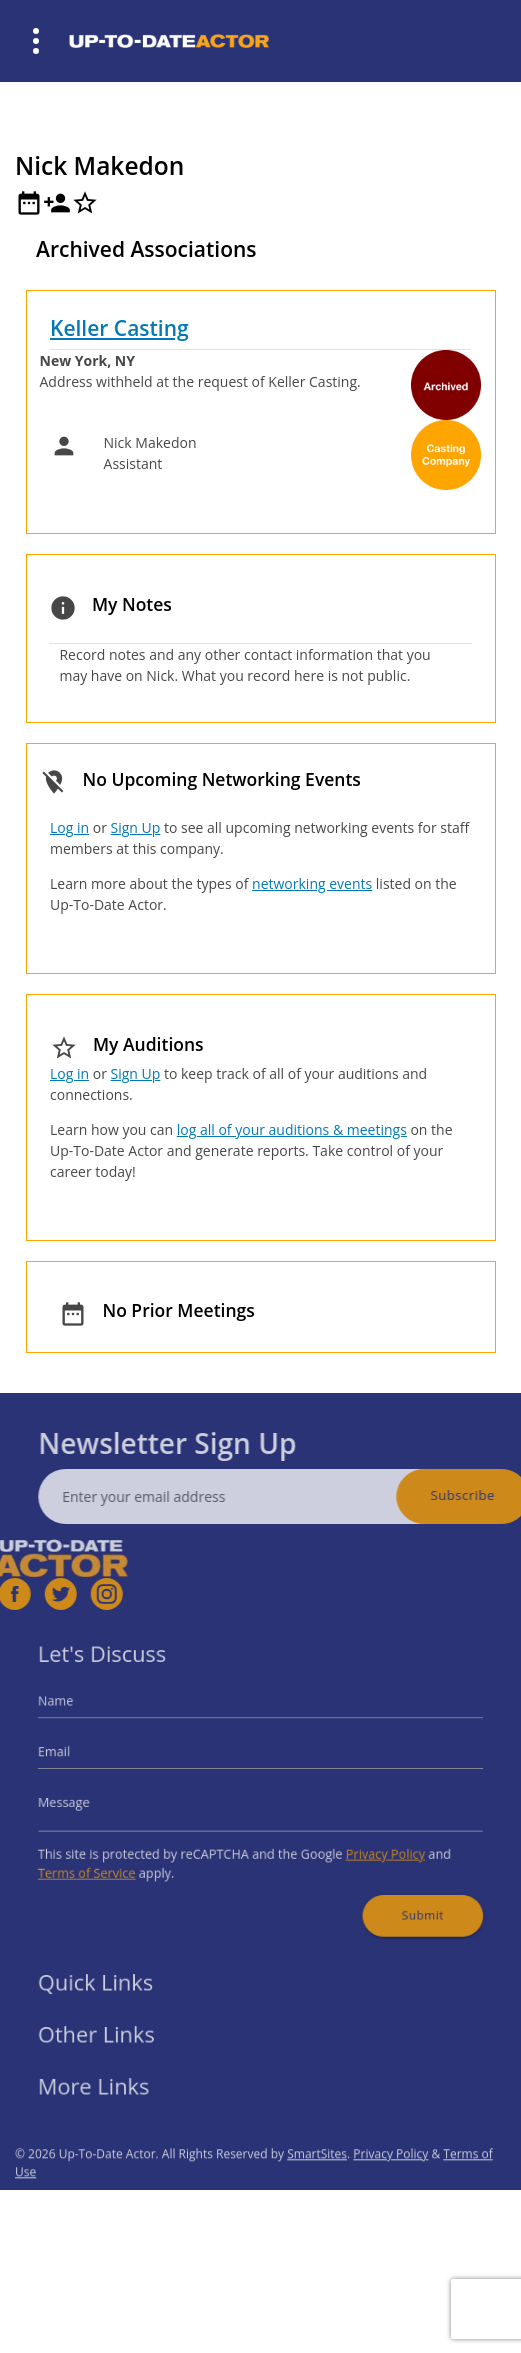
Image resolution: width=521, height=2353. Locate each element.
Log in (69, 827)
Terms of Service (112, 1860)
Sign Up (136, 827)
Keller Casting (119, 328)
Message (92, 1799)
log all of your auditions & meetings (292, 1129)
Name (85, 1712)
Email (84, 1756)
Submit (400, 1897)
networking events (312, 883)
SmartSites (317, 2186)
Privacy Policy (368, 1844)
